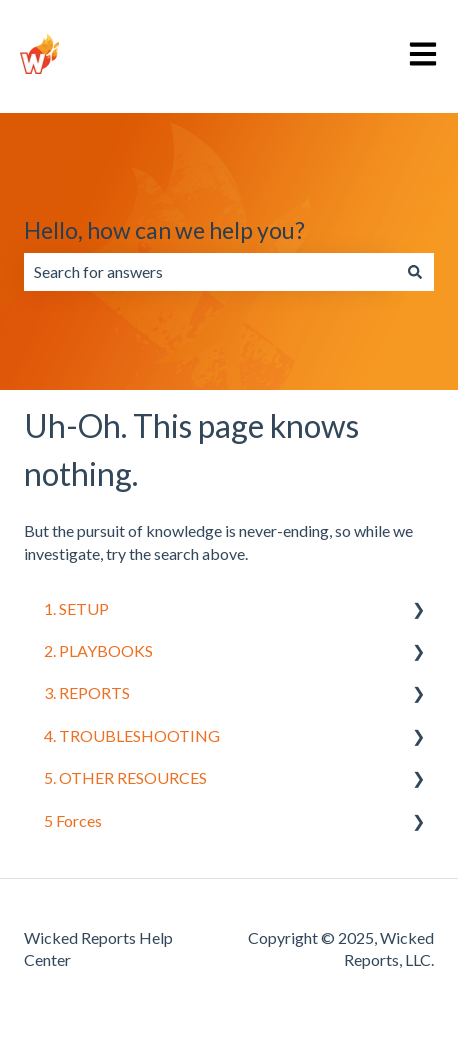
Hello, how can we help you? (164, 230)
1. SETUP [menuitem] (76, 608)
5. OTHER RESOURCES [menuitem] (125, 777)
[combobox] (210, 272)
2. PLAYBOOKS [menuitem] (98, 650)
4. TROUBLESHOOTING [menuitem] (132, 735)
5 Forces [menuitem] (73, 820)
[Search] (415, 272)
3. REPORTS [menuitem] (87, 692)
